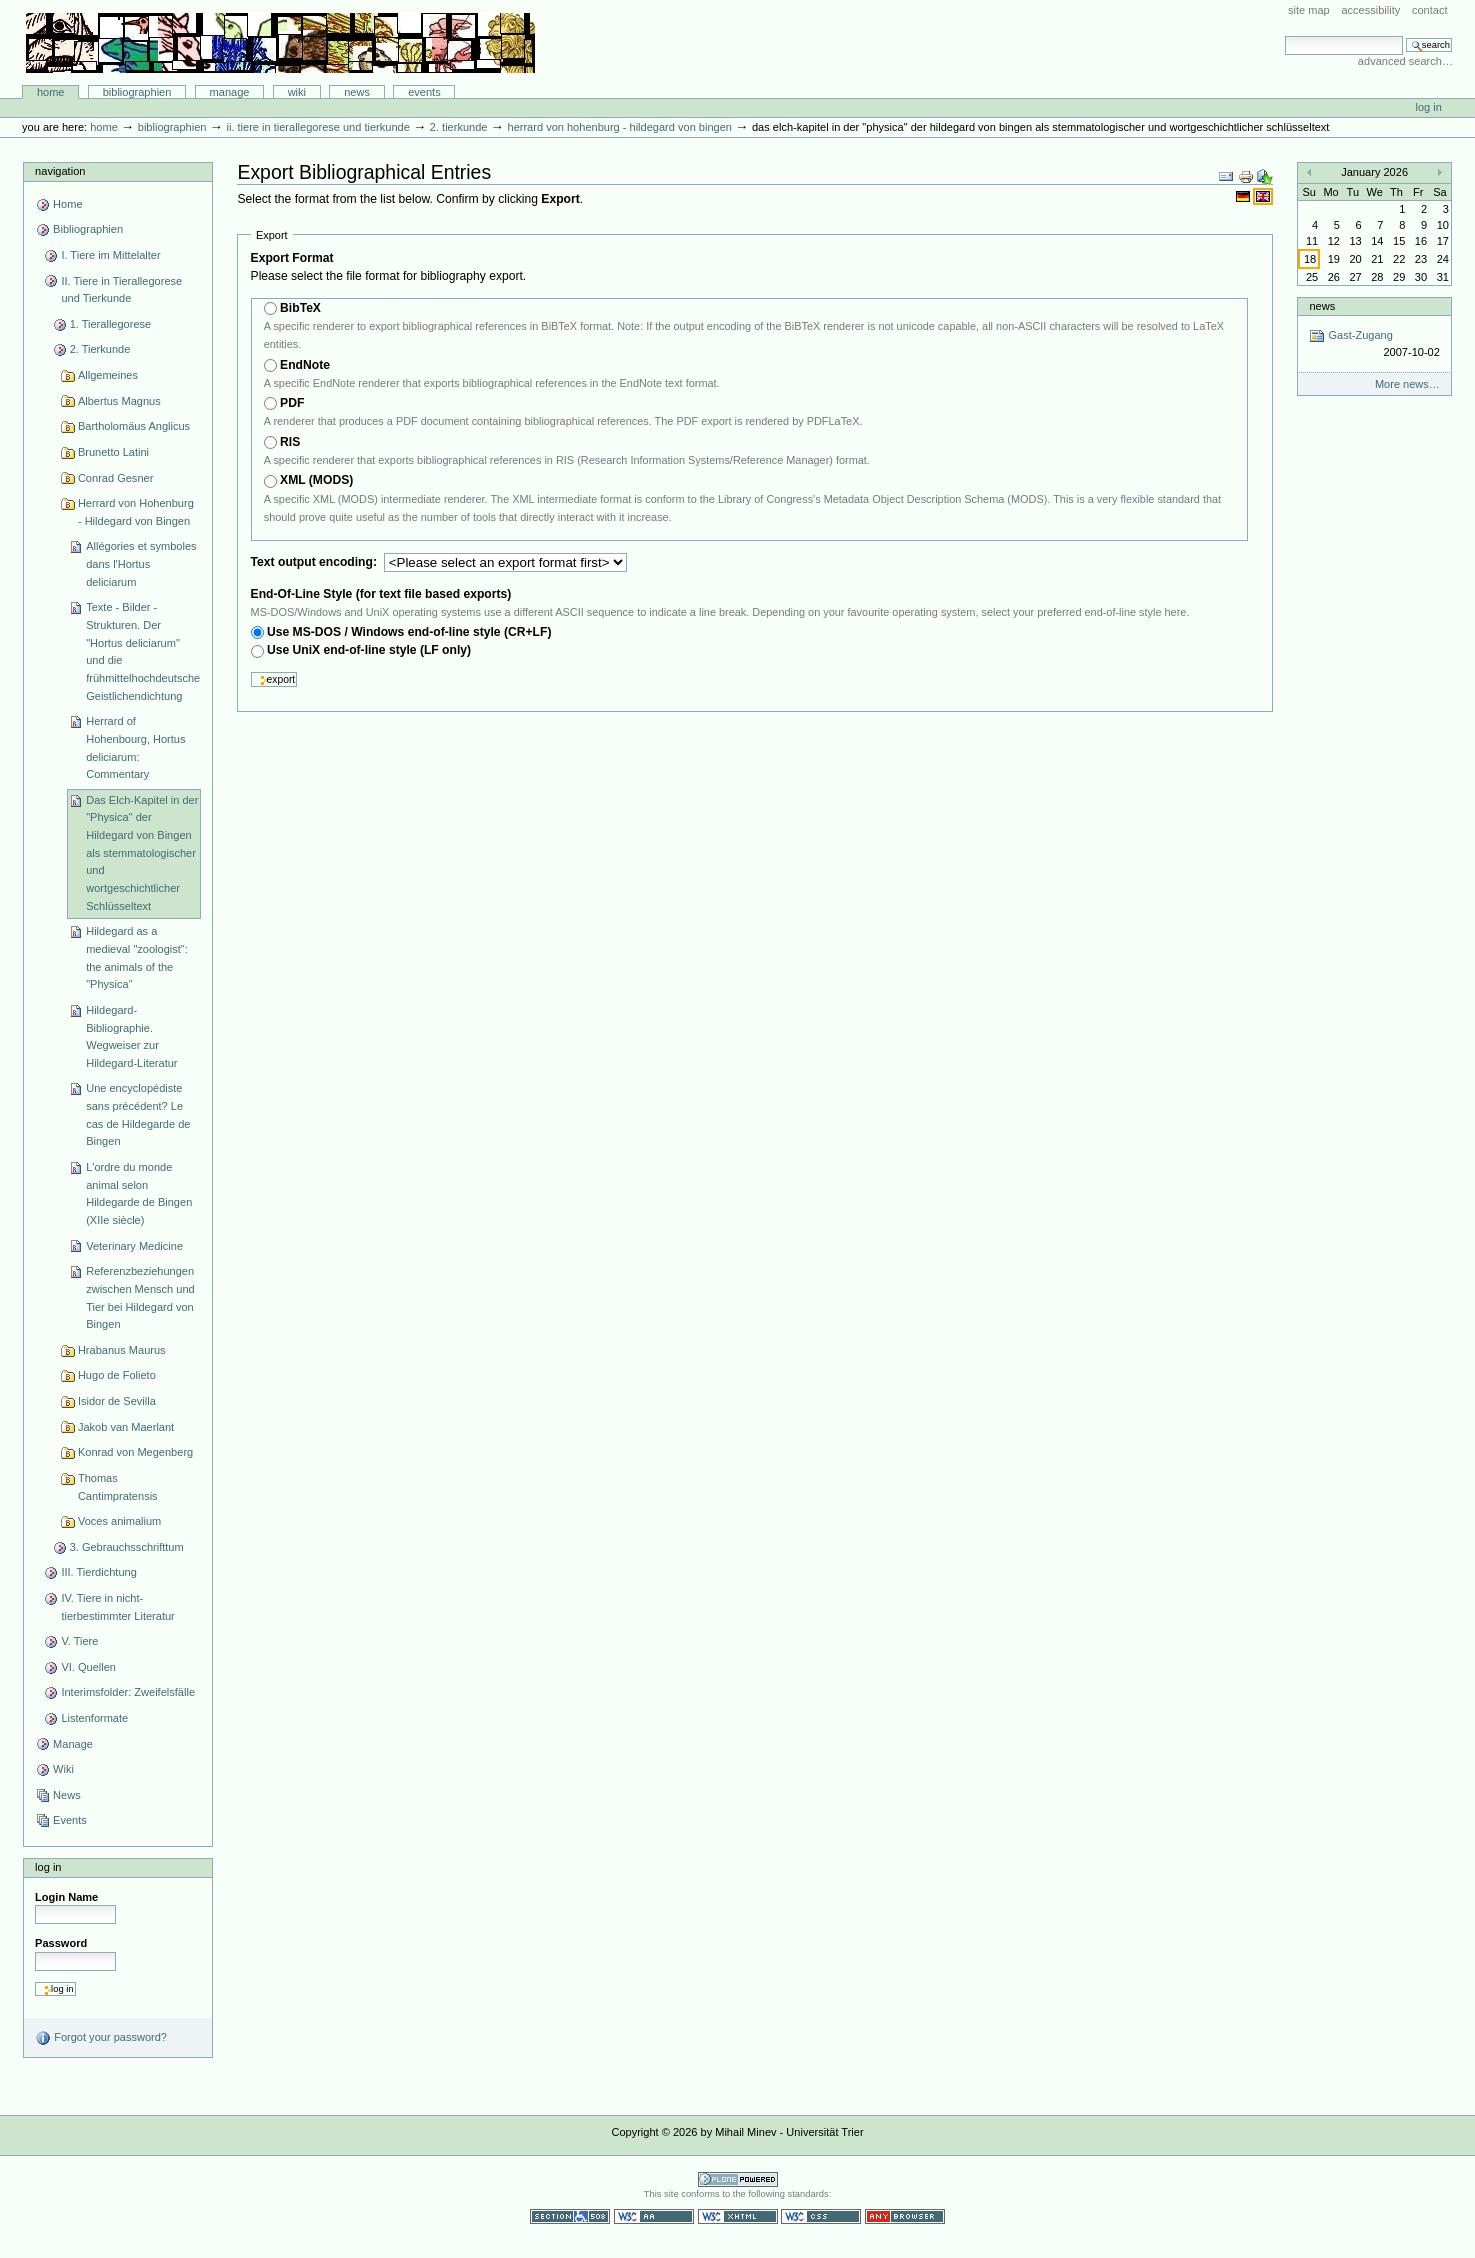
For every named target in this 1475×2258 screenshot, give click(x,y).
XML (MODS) (316, 480)
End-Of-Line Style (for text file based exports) (381, 594)
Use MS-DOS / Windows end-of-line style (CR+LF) (409, 632)
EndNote (305, 365)
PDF (292, 403)
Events (424, 92)
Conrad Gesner (115, 478)
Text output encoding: (316, 562)
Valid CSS (821, 2216)
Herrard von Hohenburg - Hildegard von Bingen (620, 127)
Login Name (66, 1897)
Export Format (292, 258)
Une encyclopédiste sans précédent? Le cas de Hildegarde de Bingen (138, 1114)
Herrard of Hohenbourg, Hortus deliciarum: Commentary (135, 747)
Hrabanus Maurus (122, 1350)
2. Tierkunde (459, 127)
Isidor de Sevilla (117, 1401)
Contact (1430, 10)
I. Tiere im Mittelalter (110, 255)
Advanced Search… (1405, 61)
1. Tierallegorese (111, 324)
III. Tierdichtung (98, 1572)
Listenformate (94, 1718)
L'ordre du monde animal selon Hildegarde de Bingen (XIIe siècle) (139, 1193)
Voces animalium (119, 1521)
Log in (1429, 107)
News (357, 92)
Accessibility (1370, 10)
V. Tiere (79, 1641)
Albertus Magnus (119, 401)
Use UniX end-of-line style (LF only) (369, 650)
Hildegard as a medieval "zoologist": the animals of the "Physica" (137, 957)
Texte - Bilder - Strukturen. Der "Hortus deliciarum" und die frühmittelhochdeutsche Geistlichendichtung (143, 651)
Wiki (297, 92)
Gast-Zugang (1374, 344)
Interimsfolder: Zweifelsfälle (128, 1692)
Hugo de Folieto (117, 1375)
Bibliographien (137, 92)
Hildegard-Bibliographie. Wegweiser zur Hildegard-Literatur (131, 1036)
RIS (290, 442)
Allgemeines (108, 375)
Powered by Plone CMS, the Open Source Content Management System (738, 2179)
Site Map (1309, 10)
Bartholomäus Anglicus (134, 426)
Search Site (1284, 35)
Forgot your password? (101, 2038)
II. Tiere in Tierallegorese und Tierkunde (317, 127)
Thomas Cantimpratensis (118, 1487)
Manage (230, 92)
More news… (1407, 384)
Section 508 (570, 2216)
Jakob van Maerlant (126, 1427)
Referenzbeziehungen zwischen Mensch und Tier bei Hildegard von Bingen (140, 1297)
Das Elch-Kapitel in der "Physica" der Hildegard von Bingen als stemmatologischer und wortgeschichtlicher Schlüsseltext (142, 853)
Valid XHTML (738, 2216)
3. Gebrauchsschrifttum (127, 1547)
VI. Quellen (88, 1667)
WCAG (654, 2216)
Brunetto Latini (113, 452)
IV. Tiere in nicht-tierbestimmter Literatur (117, 1607)
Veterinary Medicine (134, 1246)
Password (61, 1943)
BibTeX (300, 308)
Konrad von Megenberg (135, 1452)
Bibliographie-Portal (280, 43)
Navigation (60, 171)
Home (51, 92)
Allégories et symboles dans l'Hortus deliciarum (141, 563)
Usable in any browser (905, 2216)
